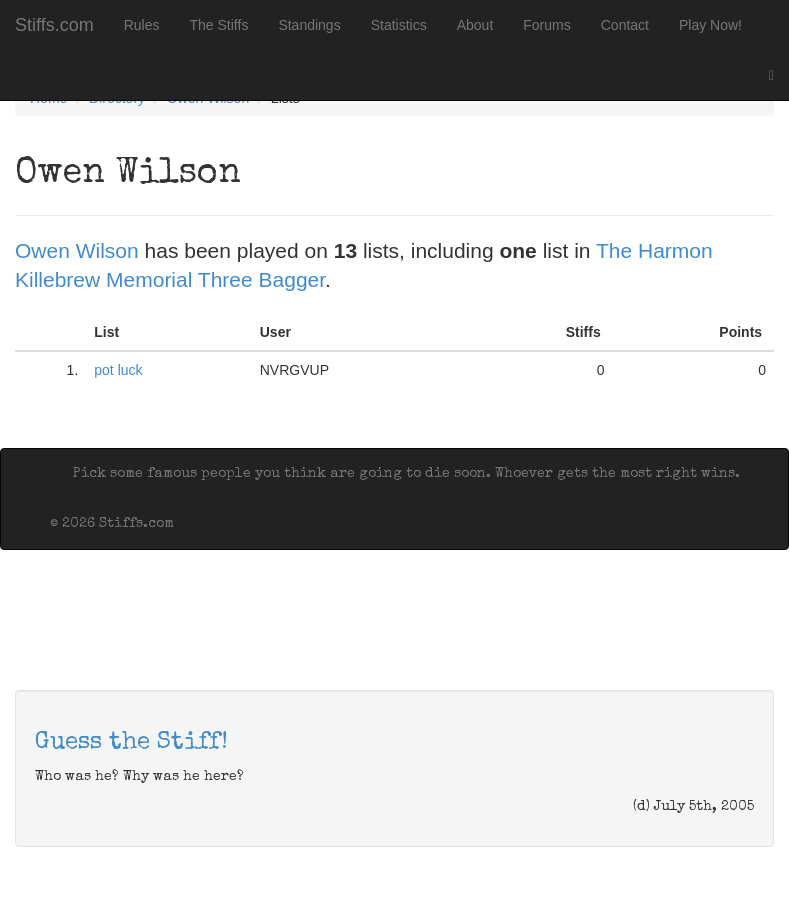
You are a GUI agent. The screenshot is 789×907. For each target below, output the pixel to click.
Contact (625, 25)
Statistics (399, 25)
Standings (309, 25)
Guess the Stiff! (131, 743)
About (475, 25)
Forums (546, 25)
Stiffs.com (54, 25)
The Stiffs (219, 25)
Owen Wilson (77, 250)
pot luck (118, 370)
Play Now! (710, 25)
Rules (142, 25)
